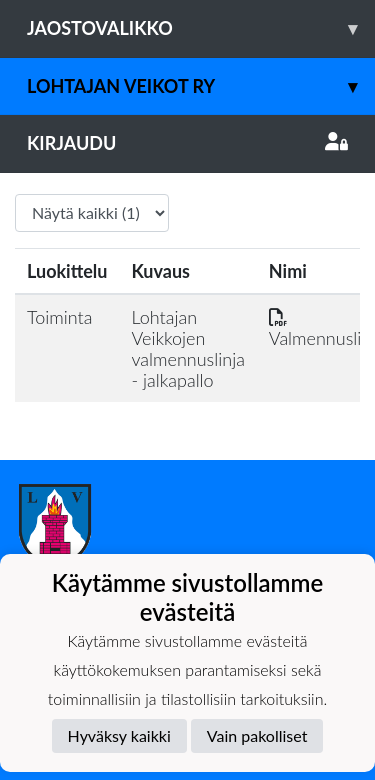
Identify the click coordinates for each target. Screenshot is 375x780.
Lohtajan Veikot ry (201, 86)
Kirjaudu (187, 143)
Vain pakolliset (257, 735)
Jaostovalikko (201, 28)
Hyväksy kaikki (119, 735)
